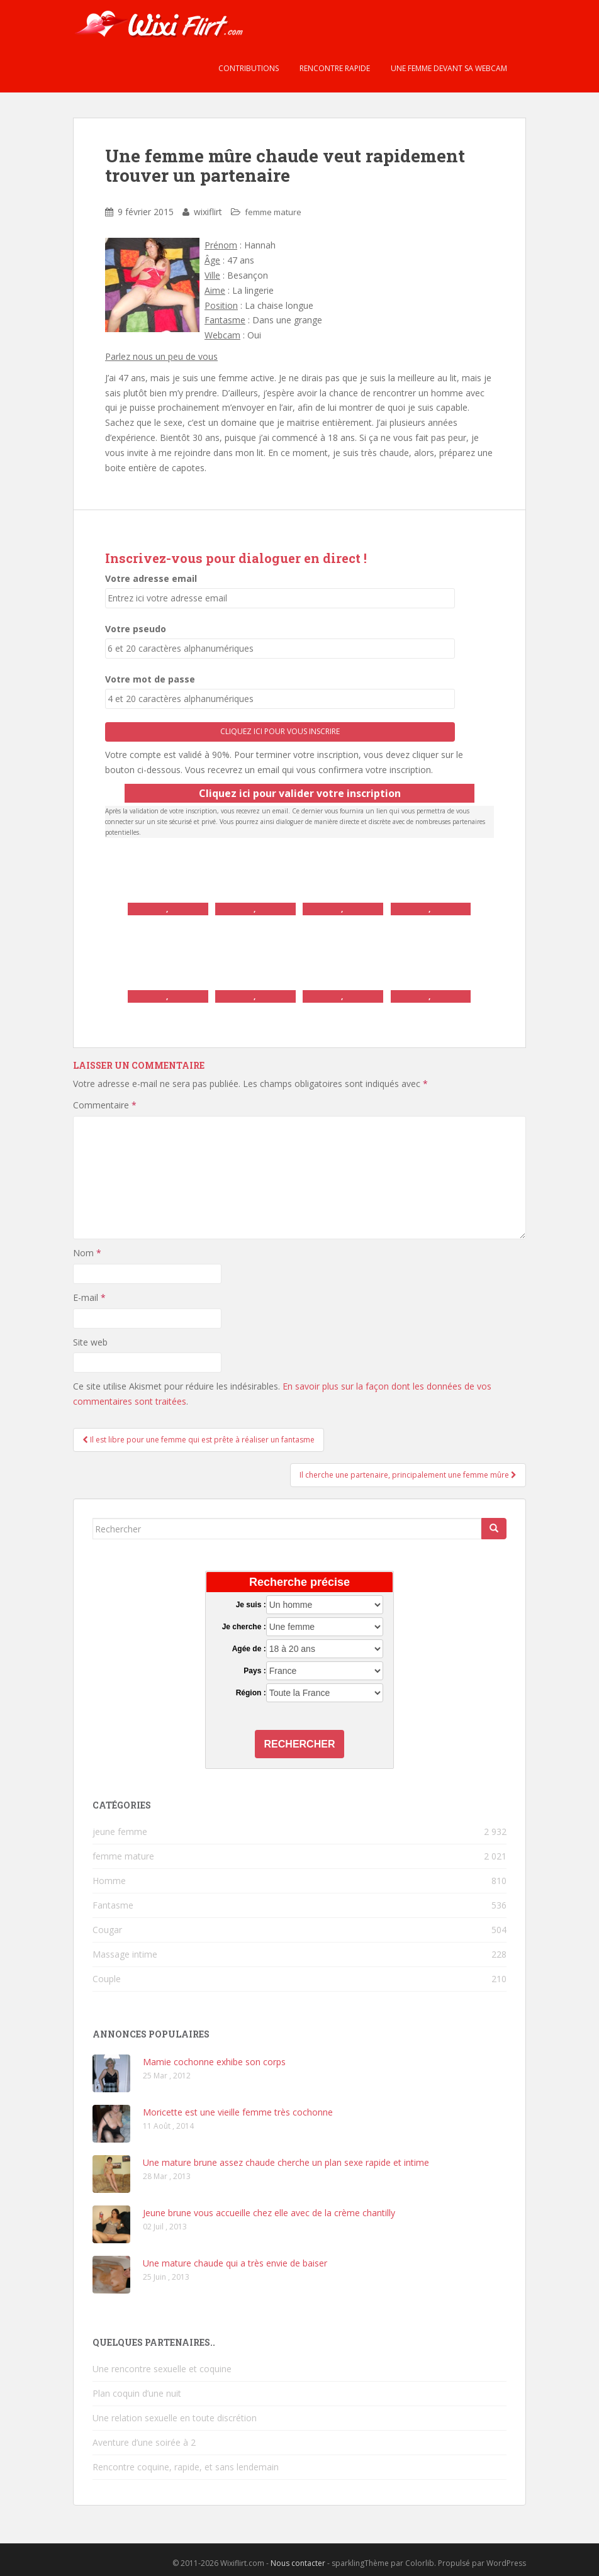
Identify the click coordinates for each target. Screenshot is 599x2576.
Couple (106, 1979)
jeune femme (119, 1831)
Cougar (107, 1930)
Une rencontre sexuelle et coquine (162, 2369)
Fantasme (112, 1905)
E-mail (89, 1297)
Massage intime (124, 1954)
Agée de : (249, 1648)
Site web (90, 1342)
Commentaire (105, 1105)
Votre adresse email (151, 578)
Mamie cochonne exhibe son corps (214, 2062)
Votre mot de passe (150, 679)
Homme (109, 1881)
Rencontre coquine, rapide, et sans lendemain (185, 2467)
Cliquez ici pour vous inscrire (280, 731)
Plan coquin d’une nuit (136, 2393)
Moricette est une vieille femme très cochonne (238, 2112)
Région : (251, 1692)
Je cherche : (244, 1626)
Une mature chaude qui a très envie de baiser (235, 2263)
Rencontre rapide (334, 68)
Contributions (247, 68)
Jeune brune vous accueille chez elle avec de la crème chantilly (269, 2213)
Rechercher (299, 1744)
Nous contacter (298, 2563)
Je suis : (251, 1604)
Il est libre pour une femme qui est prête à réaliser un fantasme (198, 1439)
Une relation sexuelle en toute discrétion (174, 2418)
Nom (87, 1253)
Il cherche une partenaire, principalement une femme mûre (408, 1474)
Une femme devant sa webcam (448, 68)
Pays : (255, 1670)
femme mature (273, 212)
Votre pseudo (135, 629)
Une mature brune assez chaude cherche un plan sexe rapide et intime (286, 2162)
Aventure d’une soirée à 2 (144, 2442)
